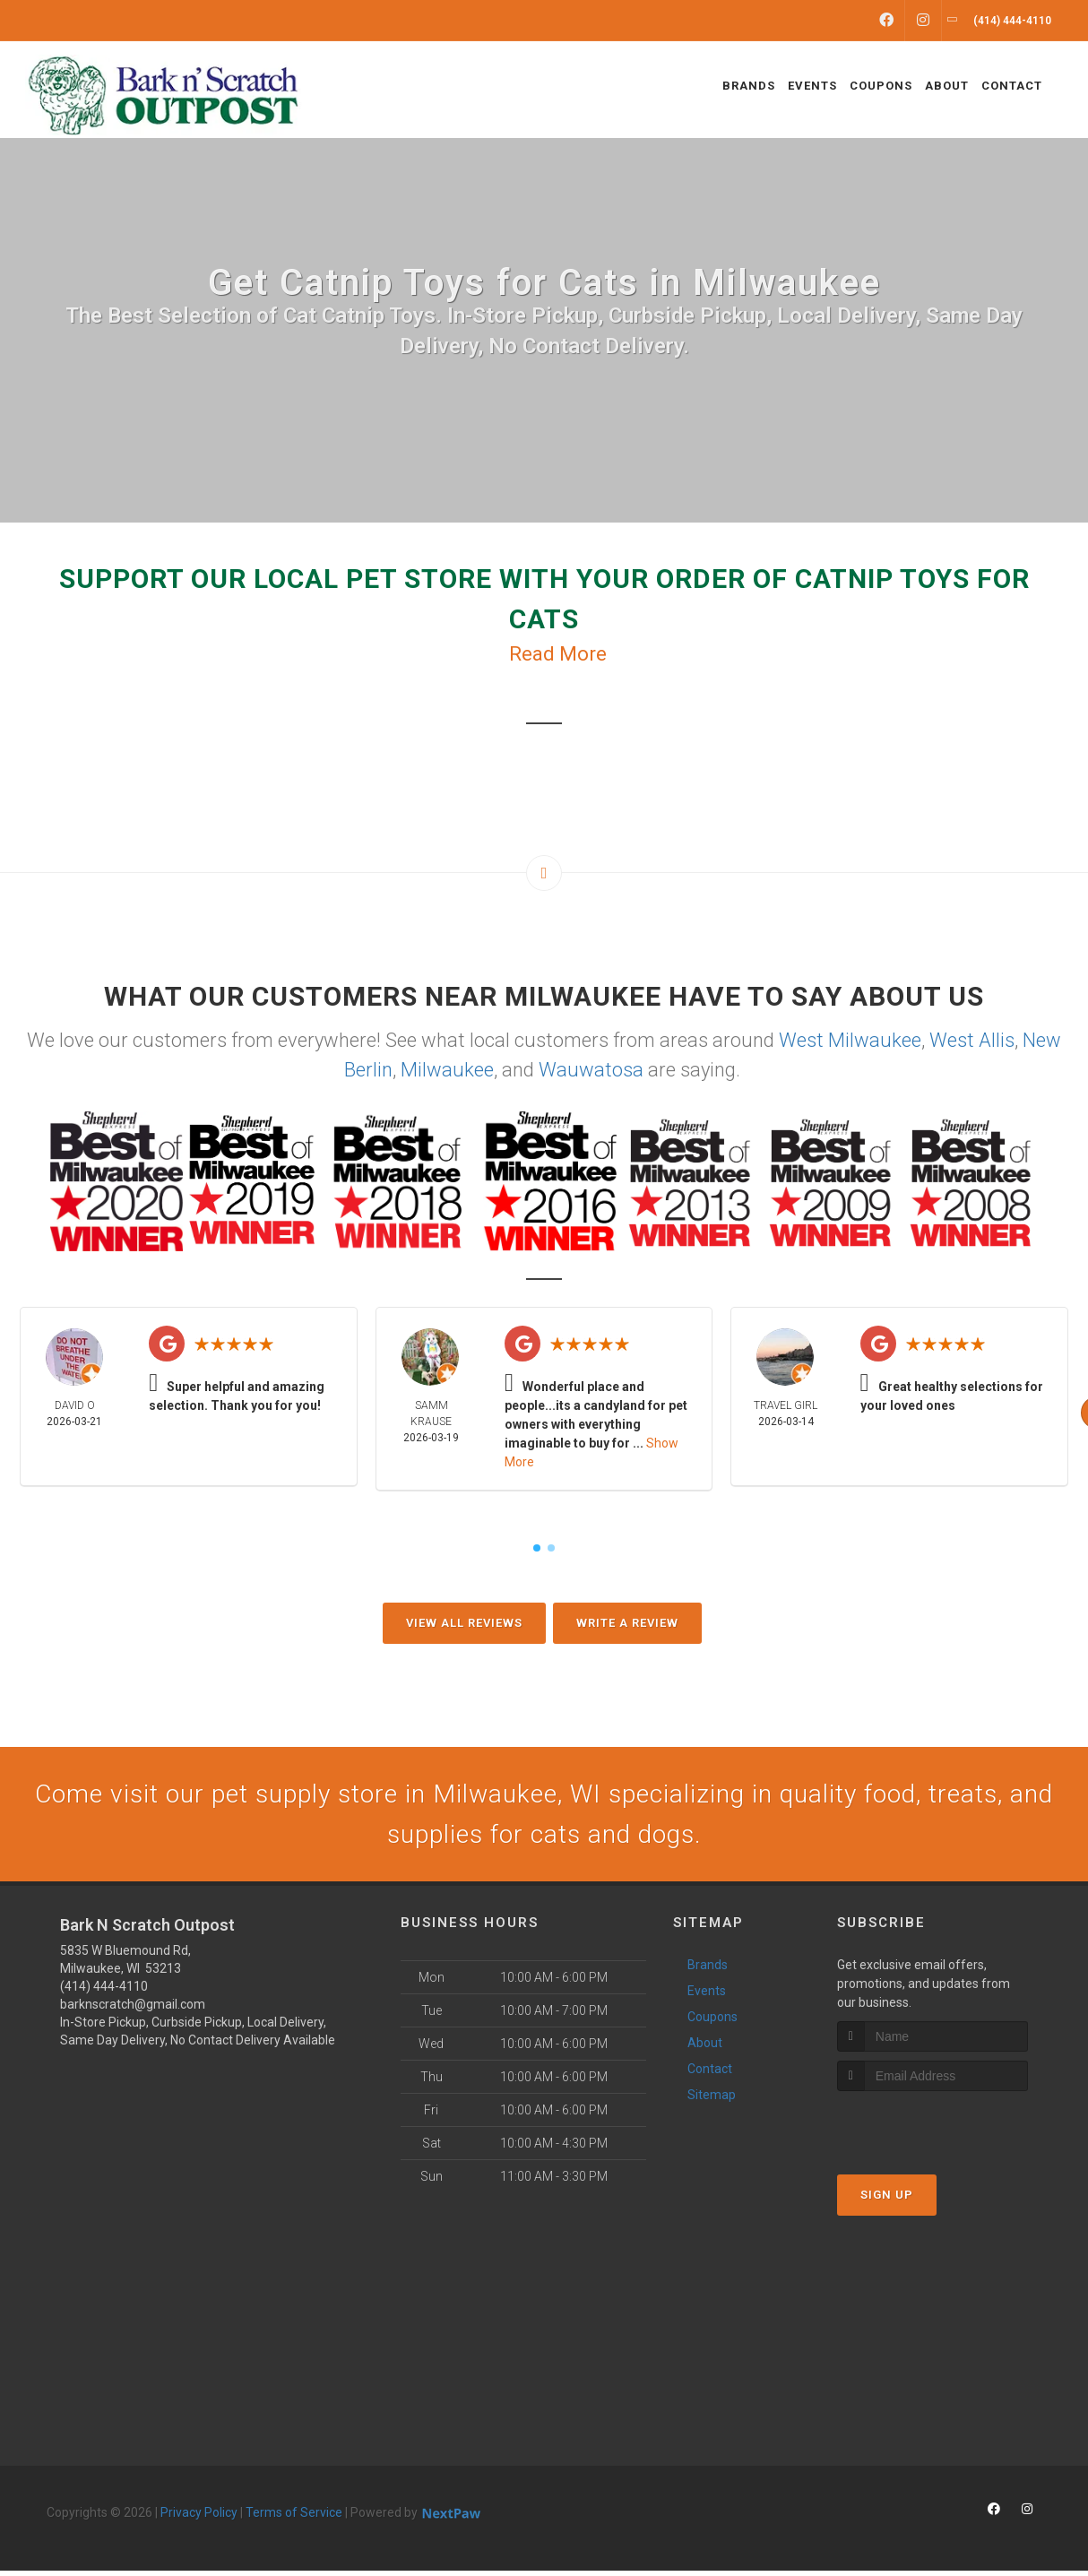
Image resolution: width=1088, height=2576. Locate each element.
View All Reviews (464, 1622)
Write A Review (627, 1622)
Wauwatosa (591, 1070)
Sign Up (886, 2200)
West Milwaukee (850, 1040)
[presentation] (932, 2130)
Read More (558, 654)
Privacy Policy (198, 2518)
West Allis (972, 1040)
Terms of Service (294, 2518)
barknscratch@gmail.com (132, 2009)
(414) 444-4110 (104, 1991)
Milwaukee (447, 1070)
